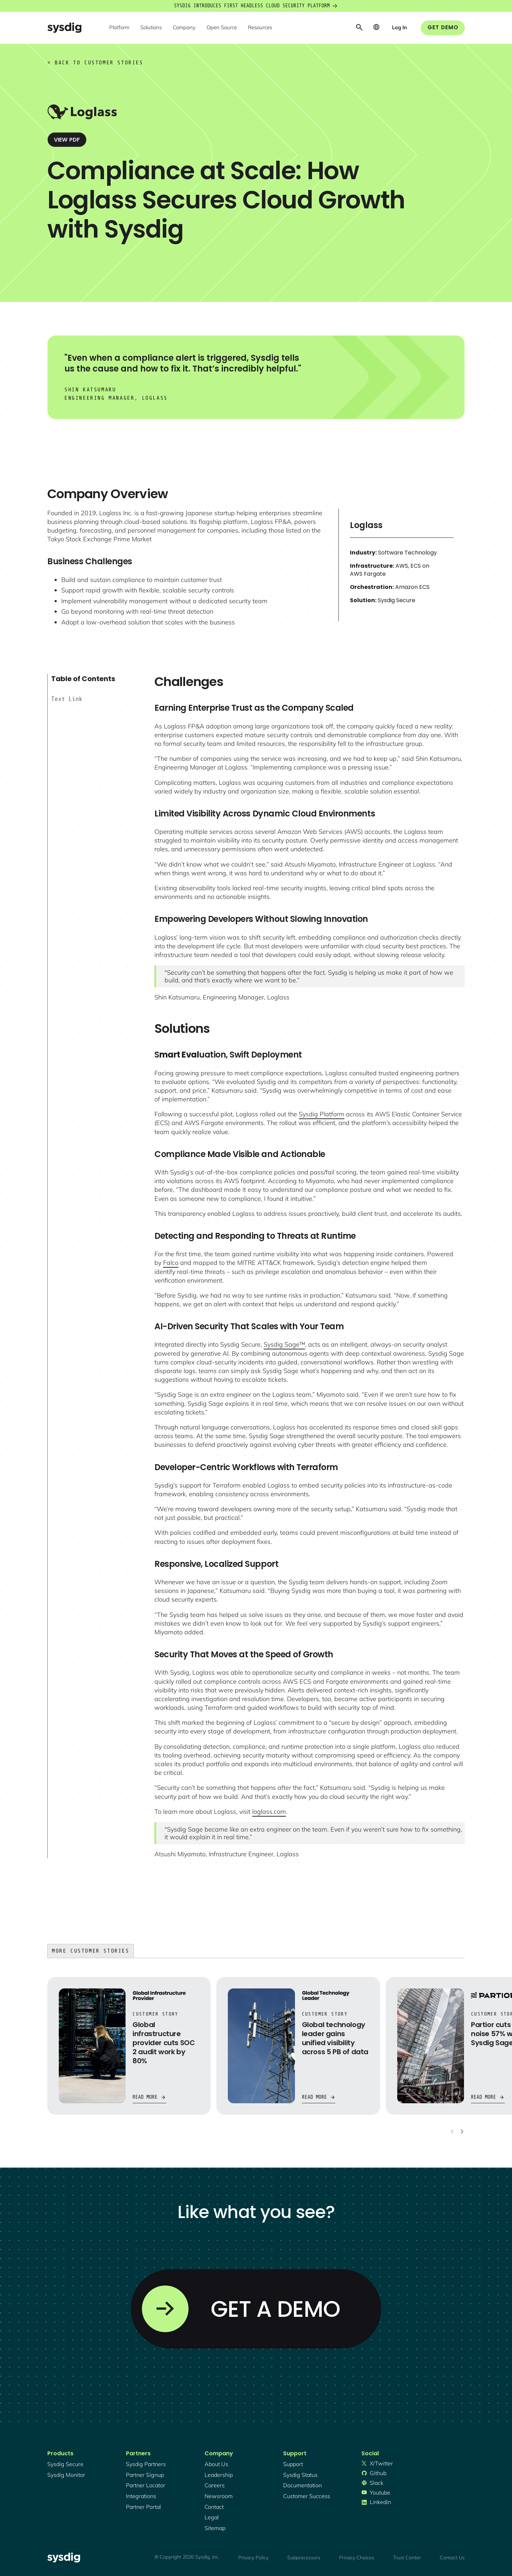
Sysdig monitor (66, 2474)
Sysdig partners (146, 2464)
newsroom (219, 2496)
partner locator (145, 2485)
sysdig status (300, 2474)
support (293, 2464)
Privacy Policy (253, 2557)
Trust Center (407, 2557)
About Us (216, 2464)
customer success (306, 2496)
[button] (119, 28)
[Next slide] (462, 2131)
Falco (170, 1263)
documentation (302, 2485)
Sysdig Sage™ (284, 1344)
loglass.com (269, 1812)
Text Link (66, 698)
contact (214, 2506)
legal (212, 2517)
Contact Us (452, 2557)
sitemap (215, 2528)
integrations (141, 2496)
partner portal (143, 2506)
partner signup (145, 2474)
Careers (215, 2485)
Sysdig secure (65, 2464)
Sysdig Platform (321, 1114)
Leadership (219, 2474)
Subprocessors (303, 2557)
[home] (64, 28)
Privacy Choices (356, 2557)
